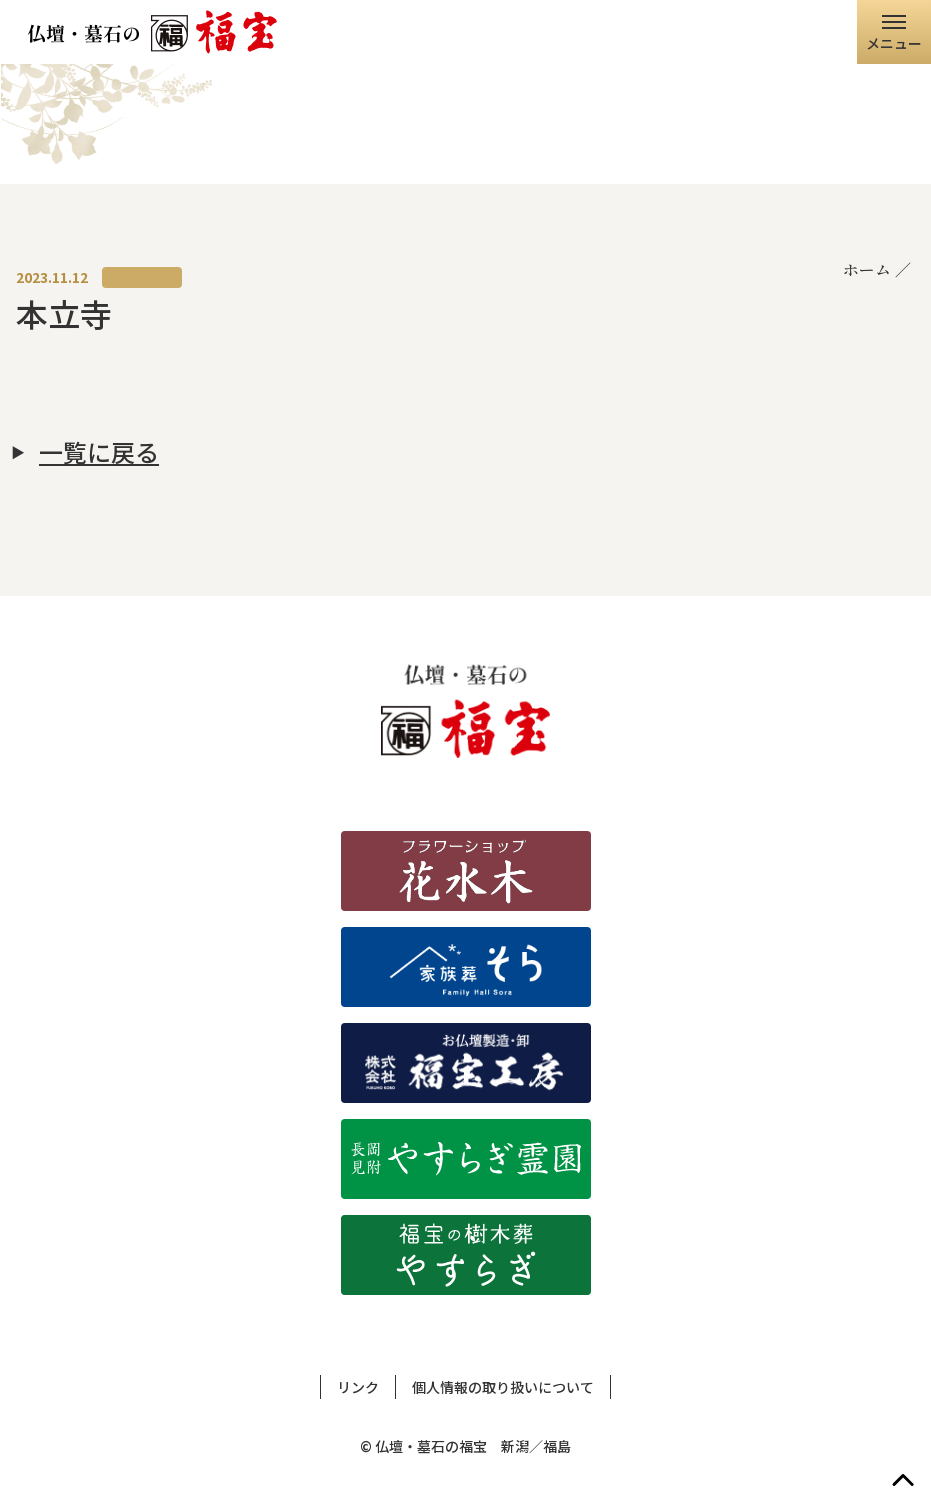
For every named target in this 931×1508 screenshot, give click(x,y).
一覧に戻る (99, 452)
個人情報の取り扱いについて (503, 1387)
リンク (358, 1387)
